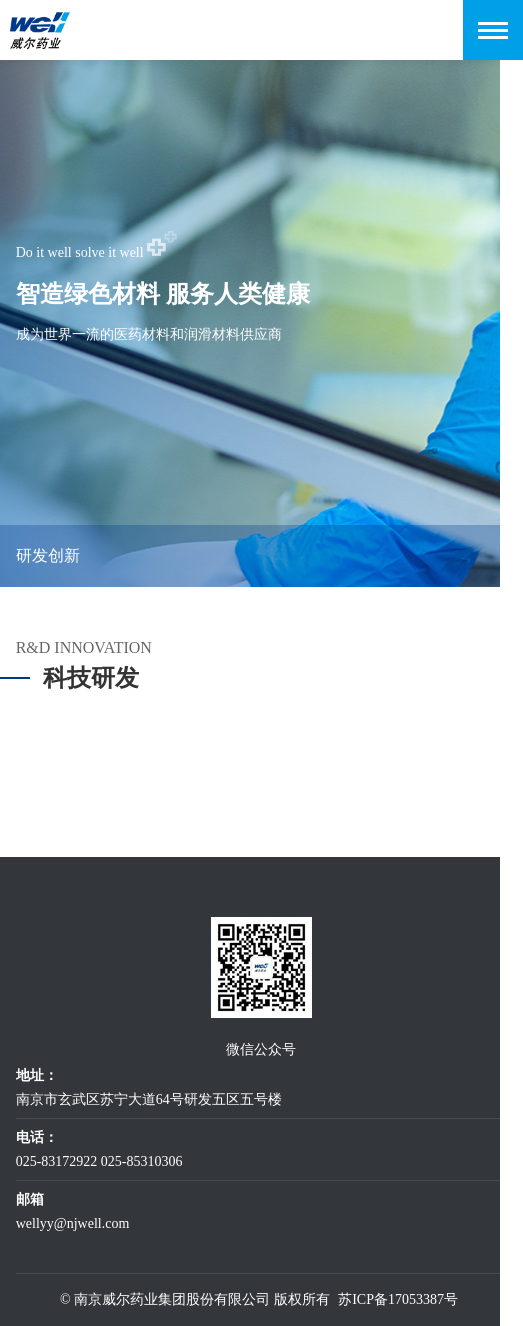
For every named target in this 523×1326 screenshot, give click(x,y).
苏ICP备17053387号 (398, 1299)
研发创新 (48, 555)
